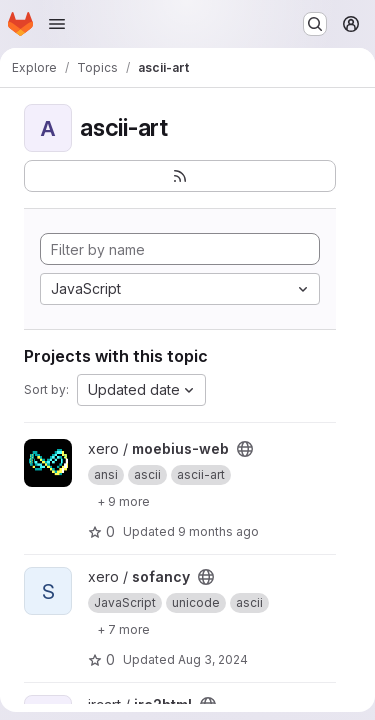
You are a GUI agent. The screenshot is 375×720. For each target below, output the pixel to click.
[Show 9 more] (123, 501)
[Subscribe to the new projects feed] (180, 176)
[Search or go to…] (315, 24)
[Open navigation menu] (57, 24)
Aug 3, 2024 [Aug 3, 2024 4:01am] (213, 659)
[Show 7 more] (123, 629)
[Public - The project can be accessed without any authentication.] (245, 449)
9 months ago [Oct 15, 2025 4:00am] (218, 531)
